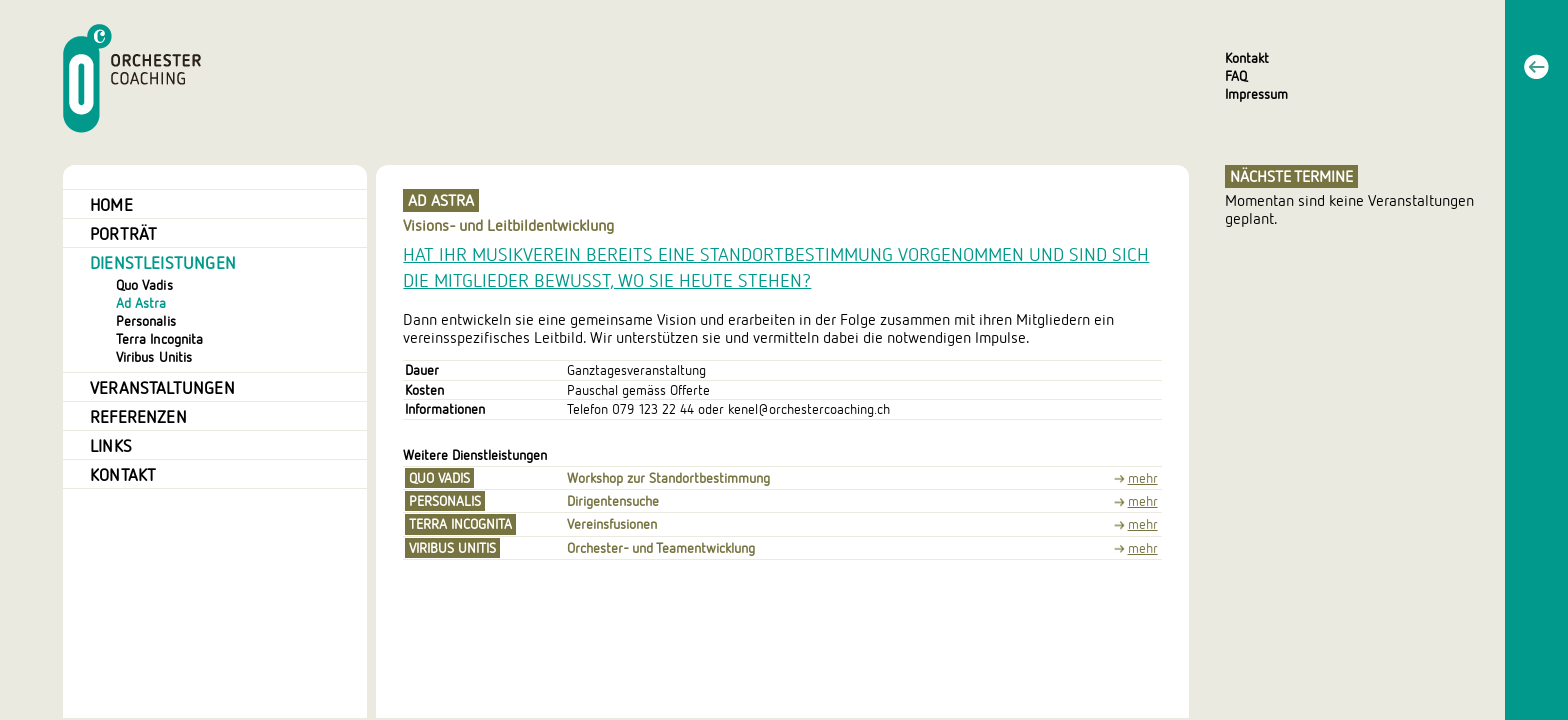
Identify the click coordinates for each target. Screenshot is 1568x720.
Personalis (146, 321)
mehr (1143, 479)
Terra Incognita (160, 339)
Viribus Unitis (154, 357)
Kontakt (1247, 57)
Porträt (123, 234)
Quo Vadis (144, 285)
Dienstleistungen (163, 263)
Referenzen (138, 417)
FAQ (1236, 75)
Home (111, 205)
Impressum (1256, 93)
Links (111, 446)
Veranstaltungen (162, 388)
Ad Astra (141, 303)
